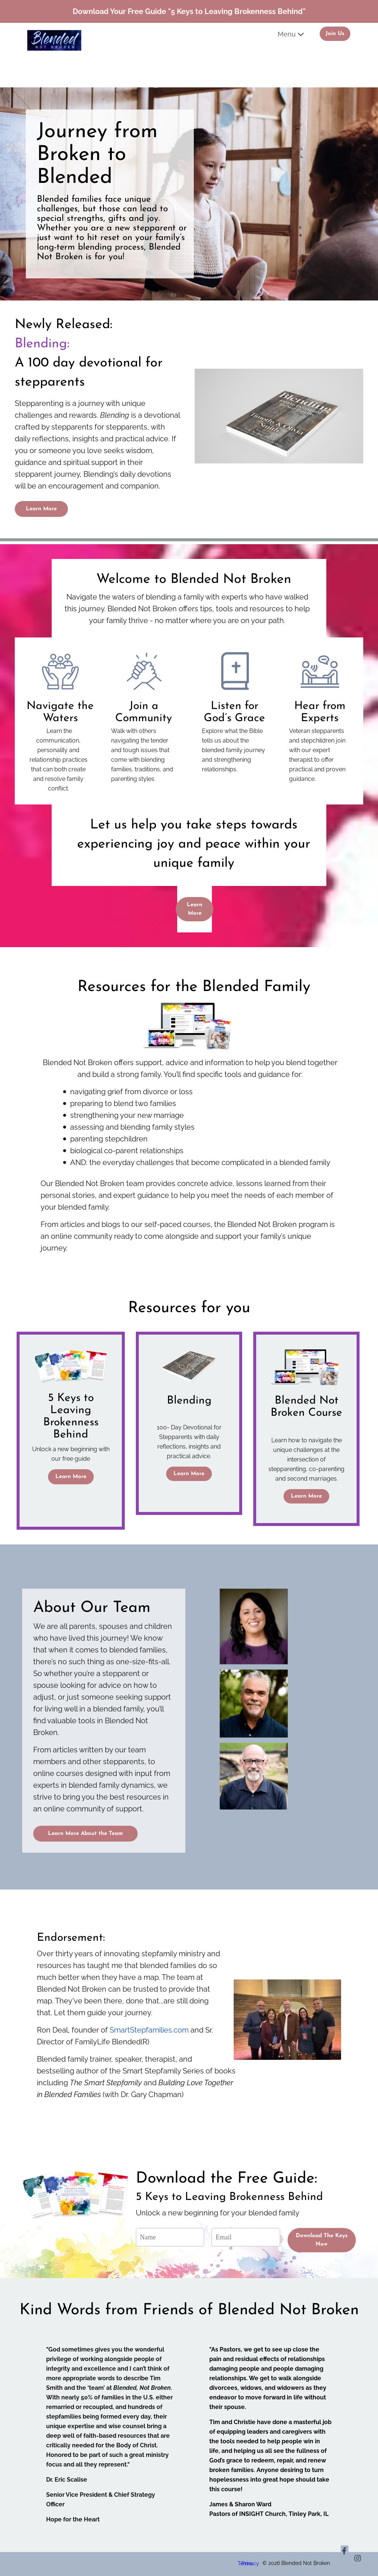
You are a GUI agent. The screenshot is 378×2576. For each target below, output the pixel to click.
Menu (291, 34)
